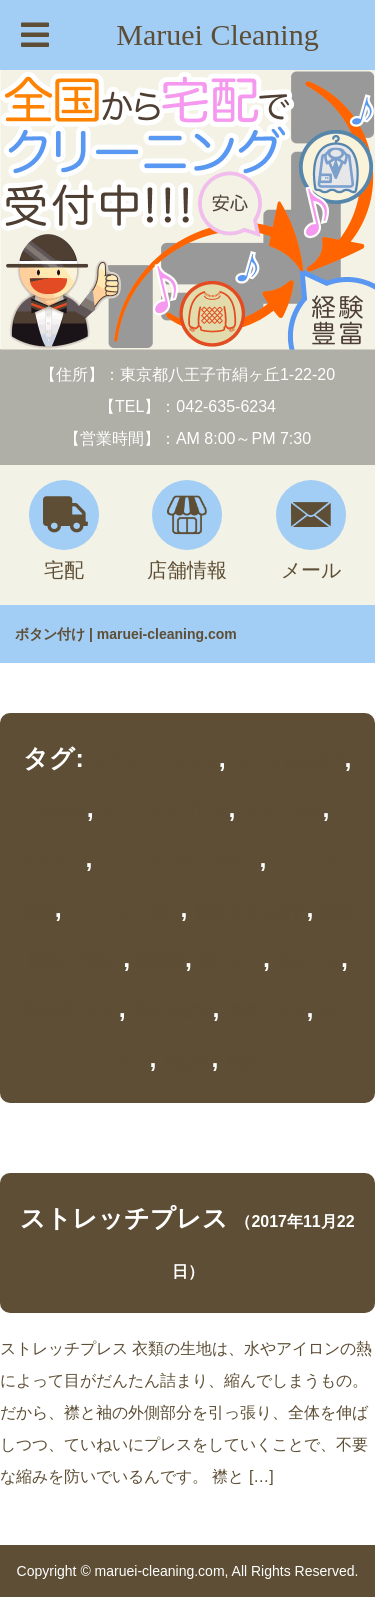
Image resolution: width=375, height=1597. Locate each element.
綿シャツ (231, 961)
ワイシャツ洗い (125, 911)
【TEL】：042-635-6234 (187, 406)
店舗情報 (187, 530)
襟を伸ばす (173, 1011)
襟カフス (309, 961)
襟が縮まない (71, 1011)
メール (311, 530)
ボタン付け (282, 811)
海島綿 (161, 961)
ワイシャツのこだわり (180, 861)
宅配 (64, 530)
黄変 (241, 1061)
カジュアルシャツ (155, 761)
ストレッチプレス (165, 811)
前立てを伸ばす (250, 911)
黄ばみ (188, 1061)
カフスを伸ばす (289, 761)
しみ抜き (55, 811)
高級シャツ (266, 1011)
